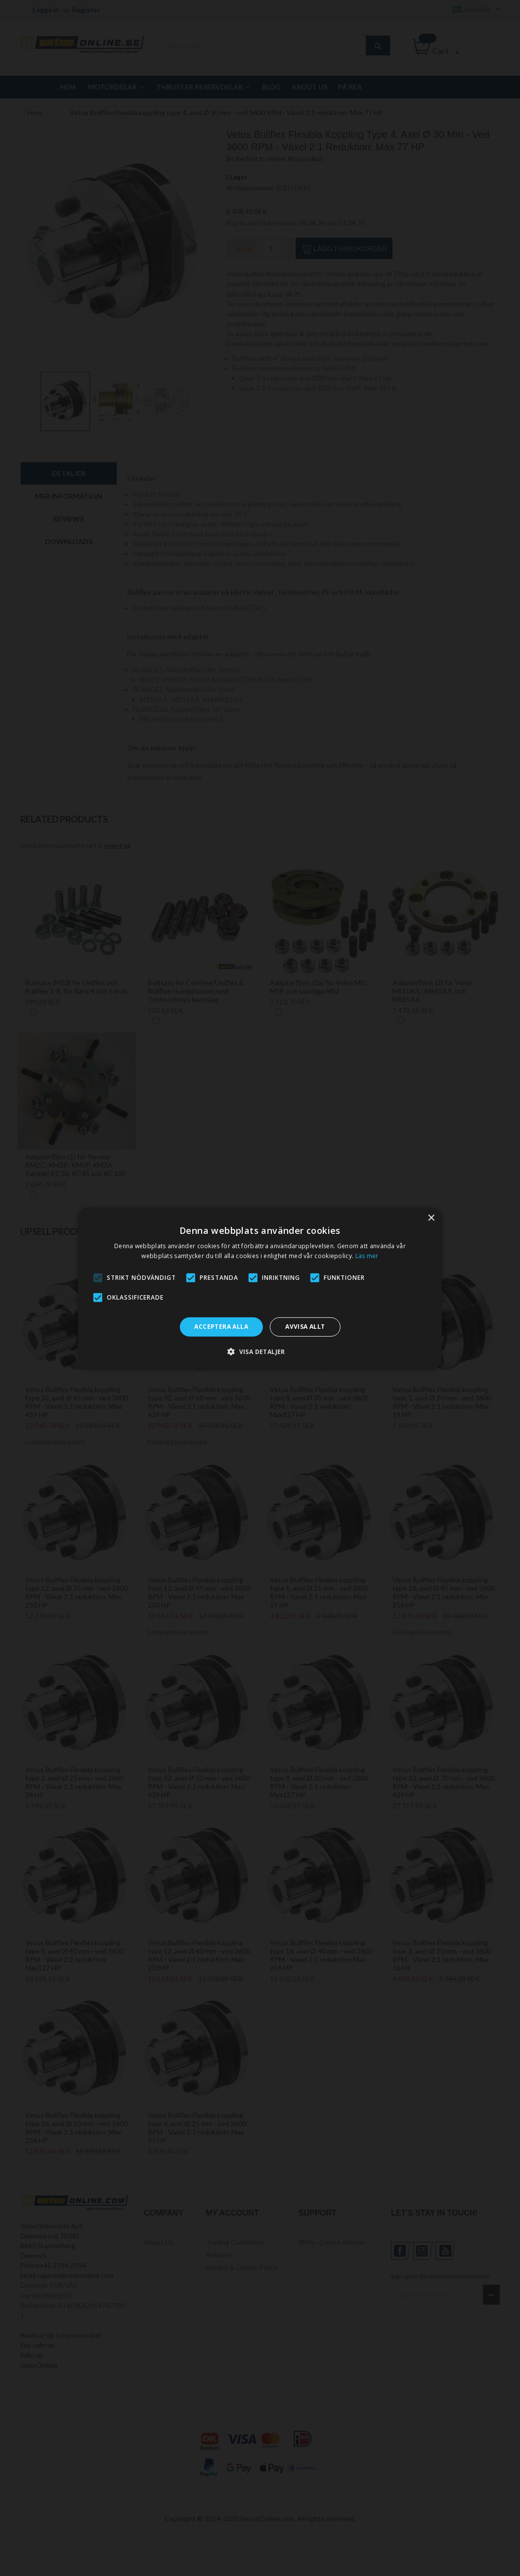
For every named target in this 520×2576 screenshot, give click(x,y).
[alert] (260, 1288)
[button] (260, 1351)
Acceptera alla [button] (221, 1326)
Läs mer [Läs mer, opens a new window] (367, 1256)
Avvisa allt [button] (305, 1326)
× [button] (430, 1218)
